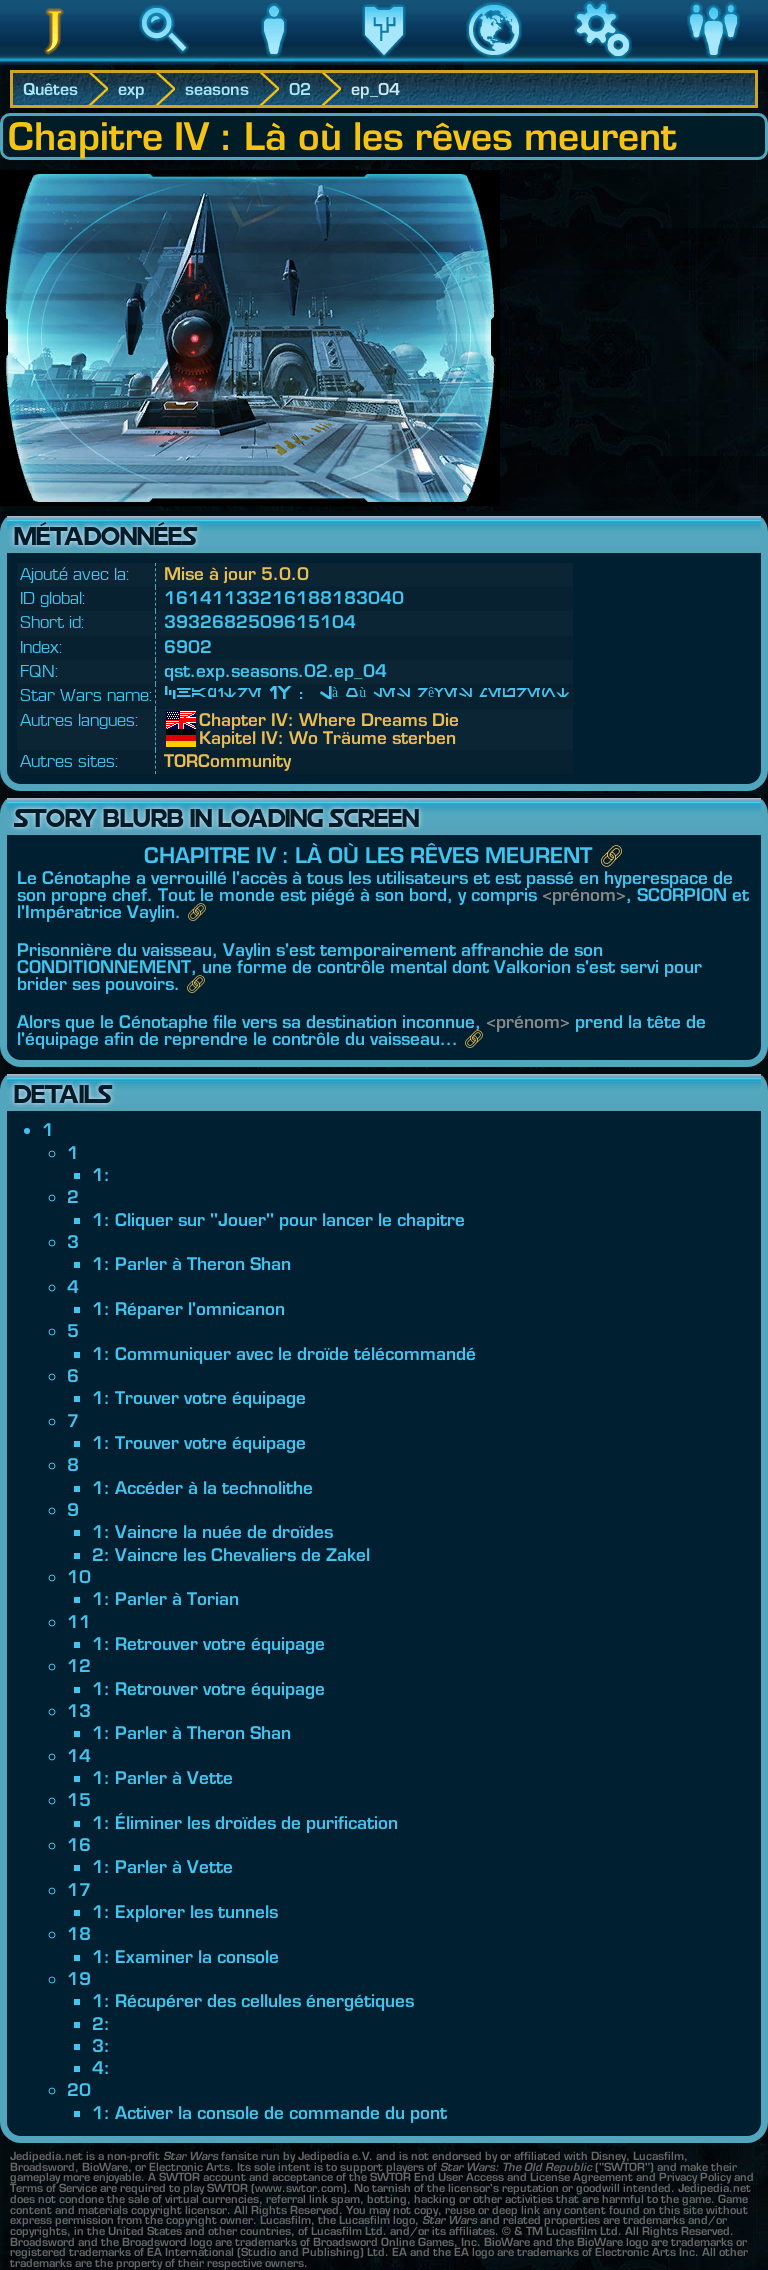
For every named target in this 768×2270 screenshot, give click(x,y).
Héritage (383, 59)
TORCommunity (227, 760)
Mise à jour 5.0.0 (236, 573)
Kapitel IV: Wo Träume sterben (214, 738)
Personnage (274, 59)
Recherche (164, 59)
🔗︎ (611, 855)
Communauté (713, 59)
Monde (494, 59)
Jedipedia (54, 59)
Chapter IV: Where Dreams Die (214, 720)
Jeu (603, 59)
